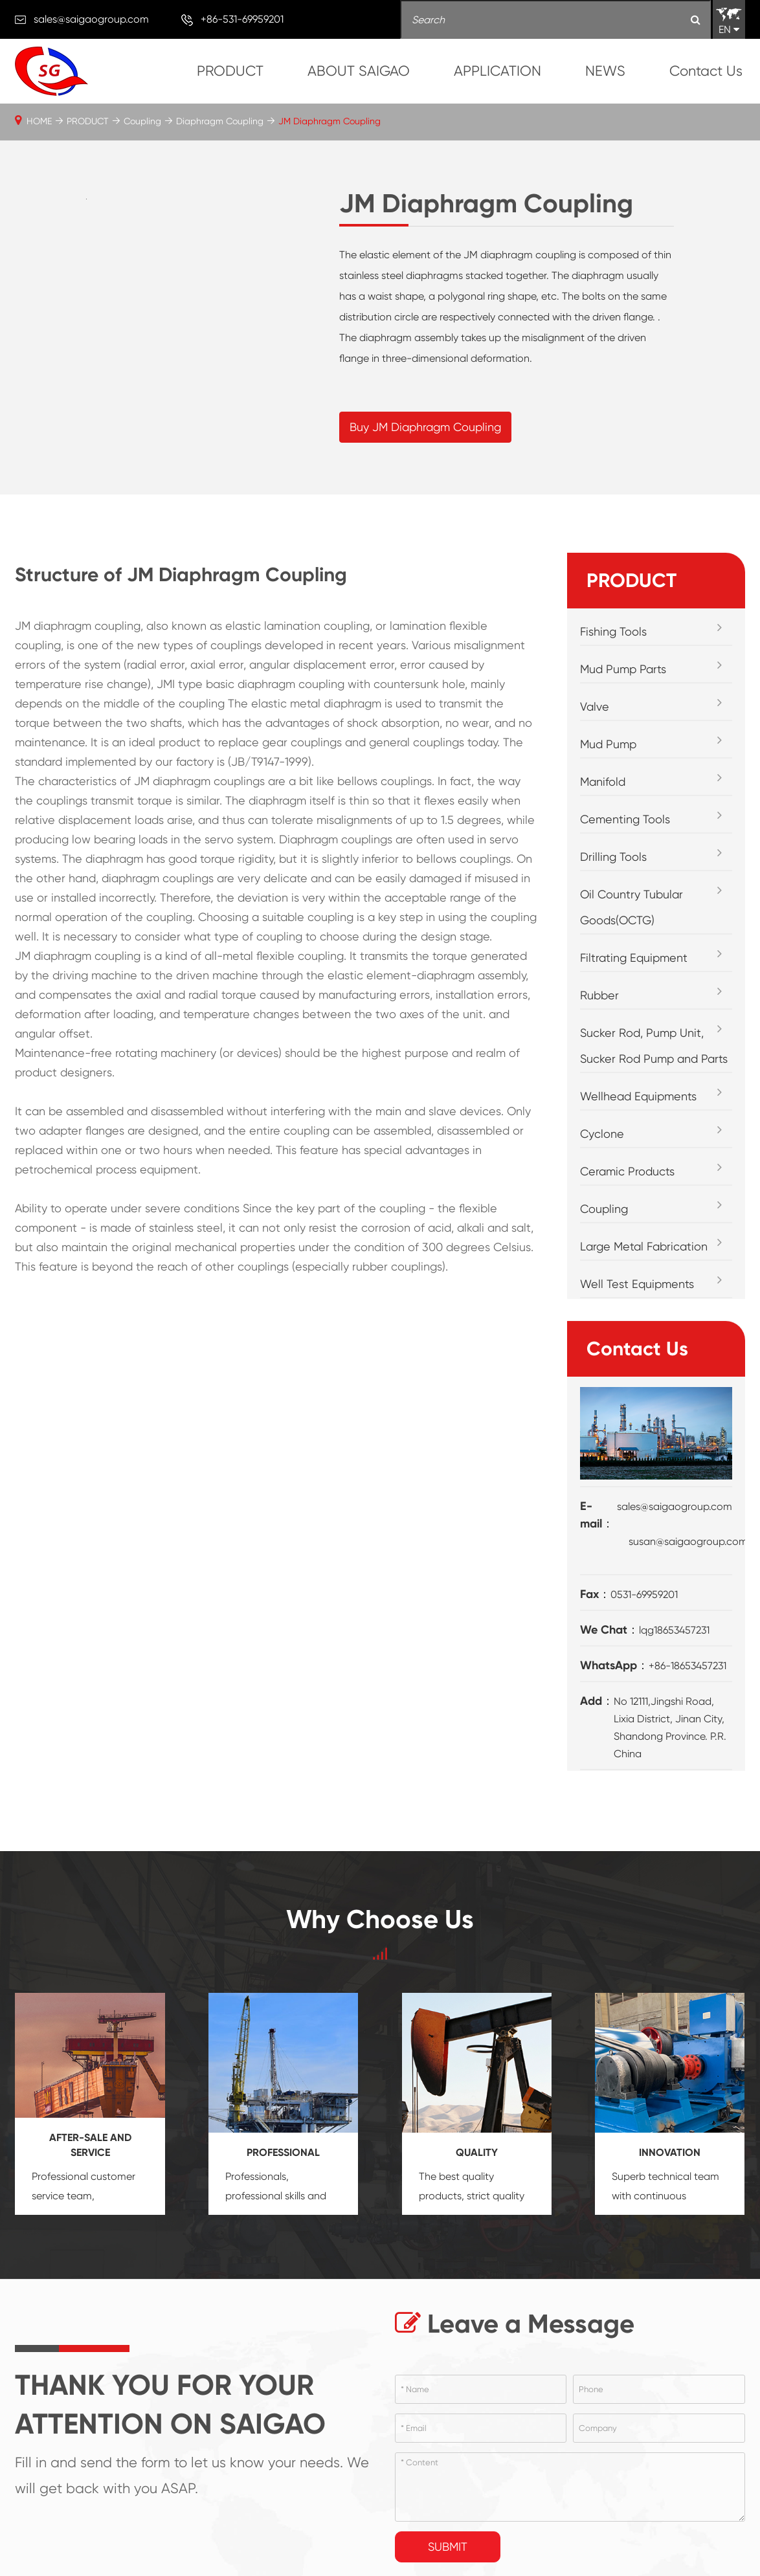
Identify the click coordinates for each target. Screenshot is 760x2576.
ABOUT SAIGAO (358, 71)
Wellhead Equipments (638, 1096)
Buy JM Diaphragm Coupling (425, 427)
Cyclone (602, 1133)
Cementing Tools (625, 819)
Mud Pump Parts (623, 669)
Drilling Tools (613, 856)
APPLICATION (497, 71)
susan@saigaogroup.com (688, 1541)
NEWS (605, 71)
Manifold (602, 781)
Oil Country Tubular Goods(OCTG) (631, 907)
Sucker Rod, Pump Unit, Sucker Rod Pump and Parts (654, 1045)
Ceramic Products (627, 1171)
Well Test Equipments (637, 1284)
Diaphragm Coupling (219, 121)
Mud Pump (608, 744)
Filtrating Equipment (633, 957)
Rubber (599, 995)
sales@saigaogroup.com (91, 19)
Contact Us (706, 71)
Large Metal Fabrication (644, 1246)
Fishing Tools (613, 631)
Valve (594, 706)
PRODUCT (230, 71)
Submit (447, 2546)
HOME (39, 121)
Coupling (142, 121)
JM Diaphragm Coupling (329, 121)
